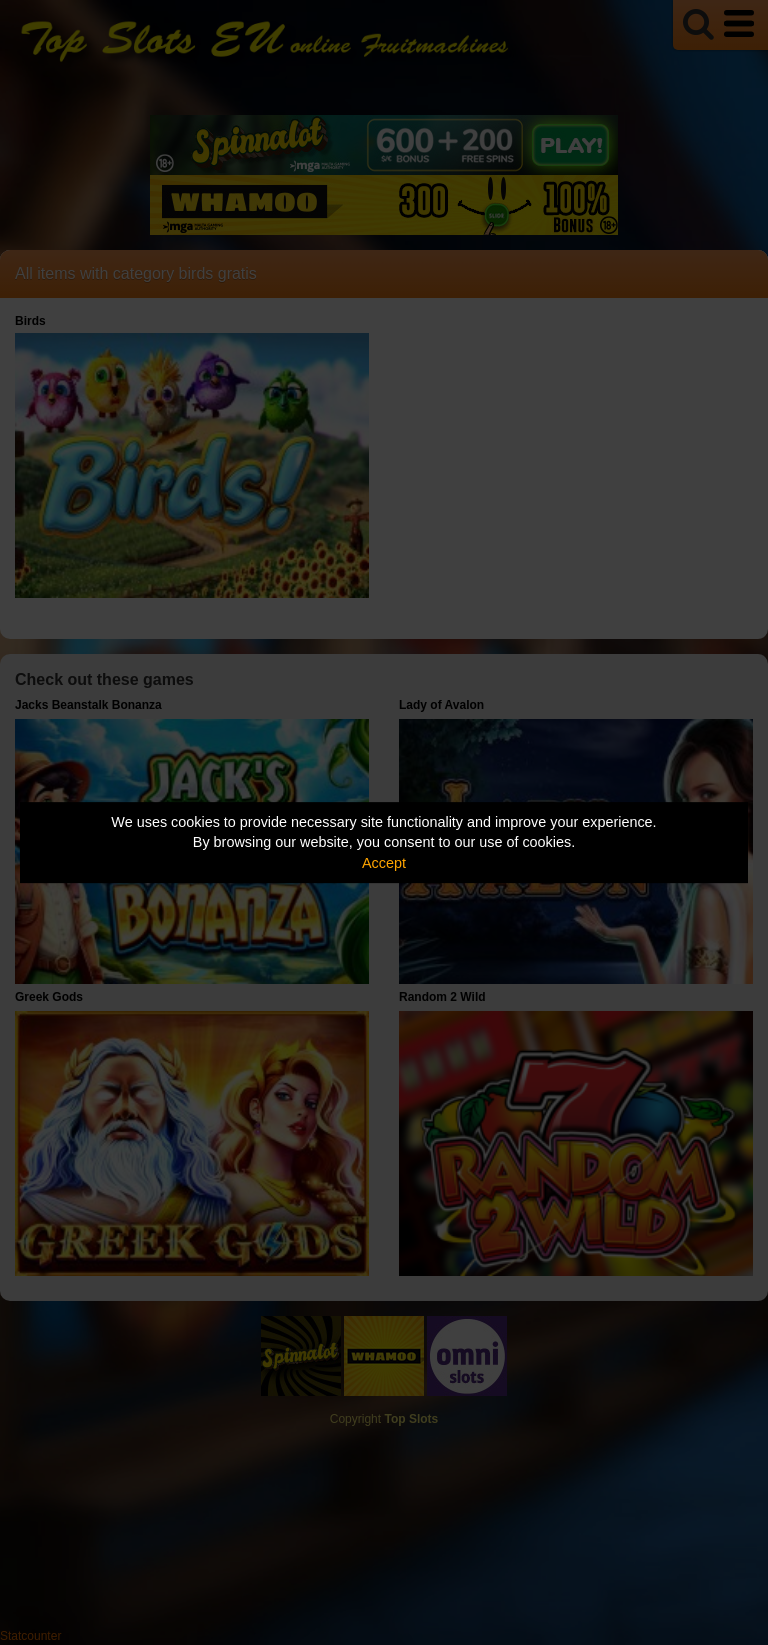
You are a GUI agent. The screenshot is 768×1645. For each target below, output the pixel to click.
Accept (384, 863)
